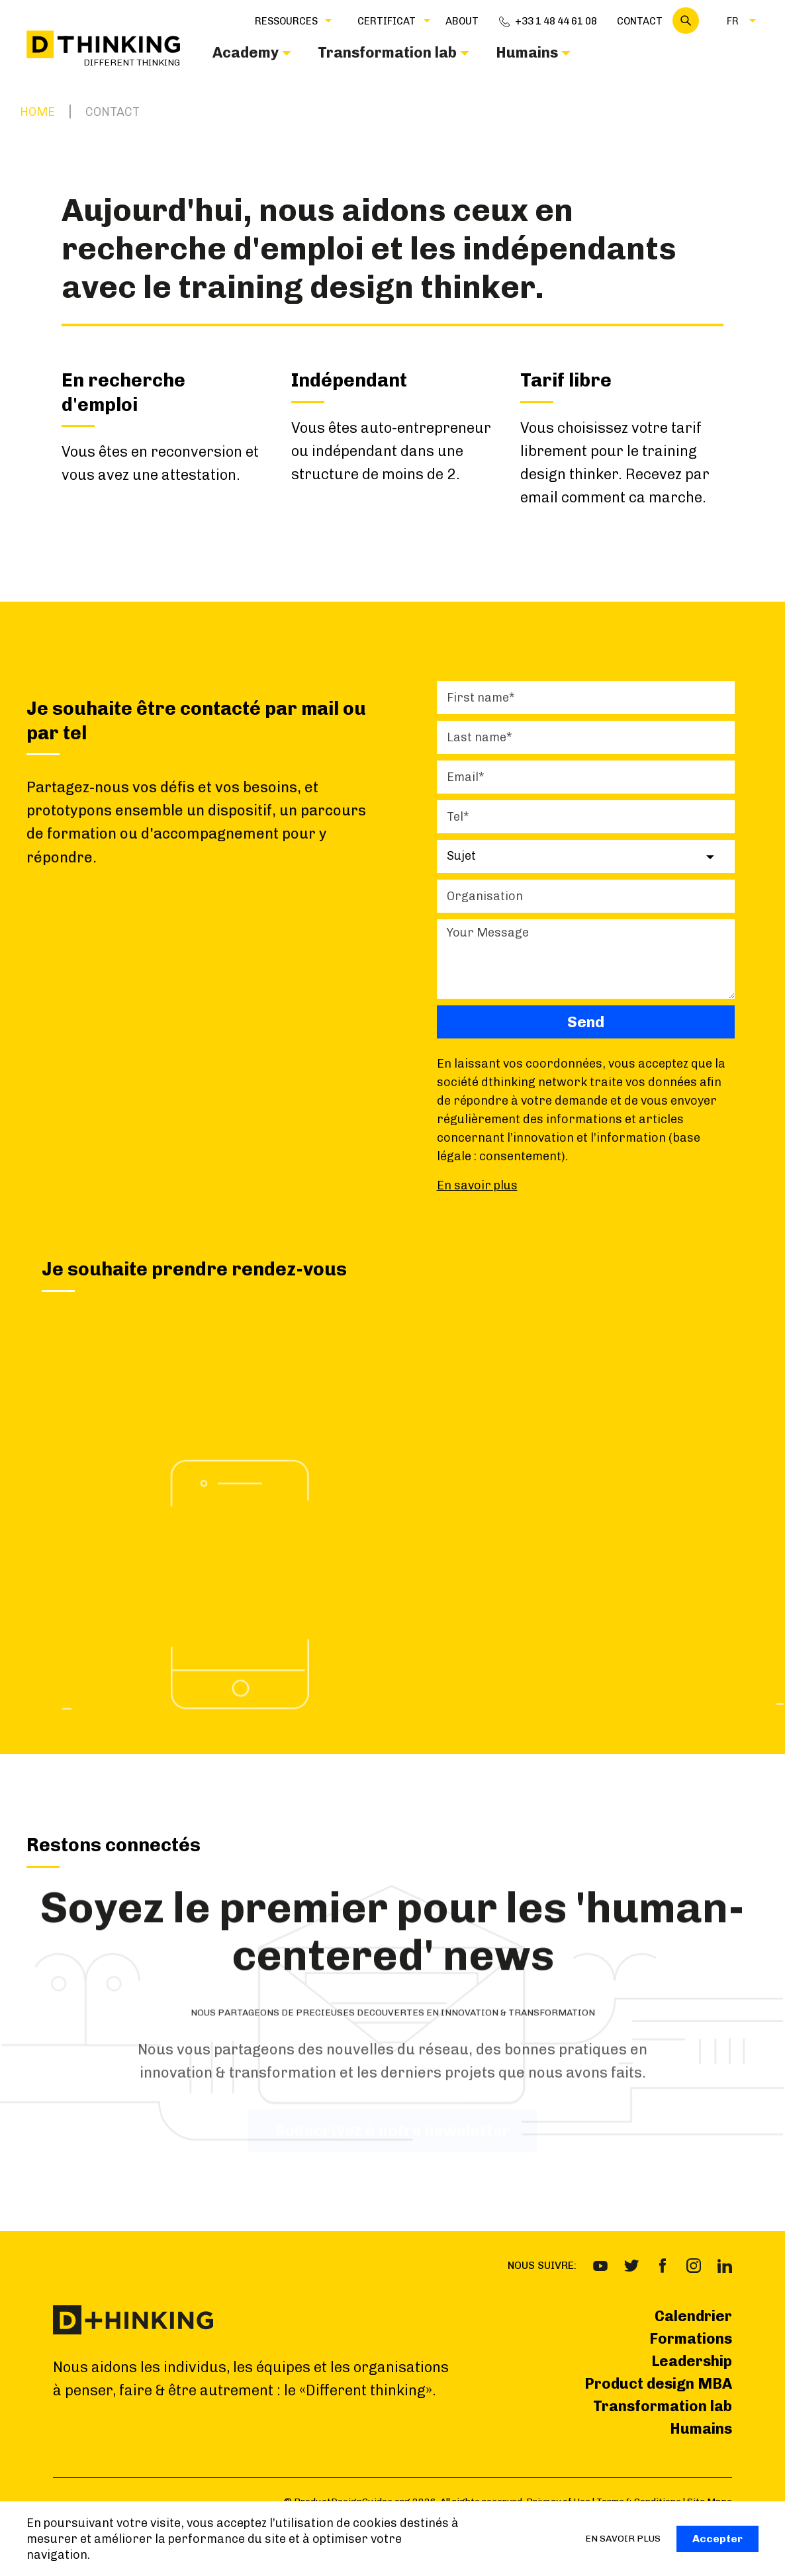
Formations (690, 2339)
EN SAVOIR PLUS (623, 2538)
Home (37, 112)
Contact (640, 21)
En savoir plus (477, 1185)
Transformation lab (662, 2406)
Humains (701, 2429)
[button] (286, 20)
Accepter (717, 2538)
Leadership (691, 2361)
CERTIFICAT (386, 21)
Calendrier (693, 2316)
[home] (103, 49)
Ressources (286, 21)
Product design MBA (658, 2384)
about (462, 21)
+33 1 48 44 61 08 (556, 21)
